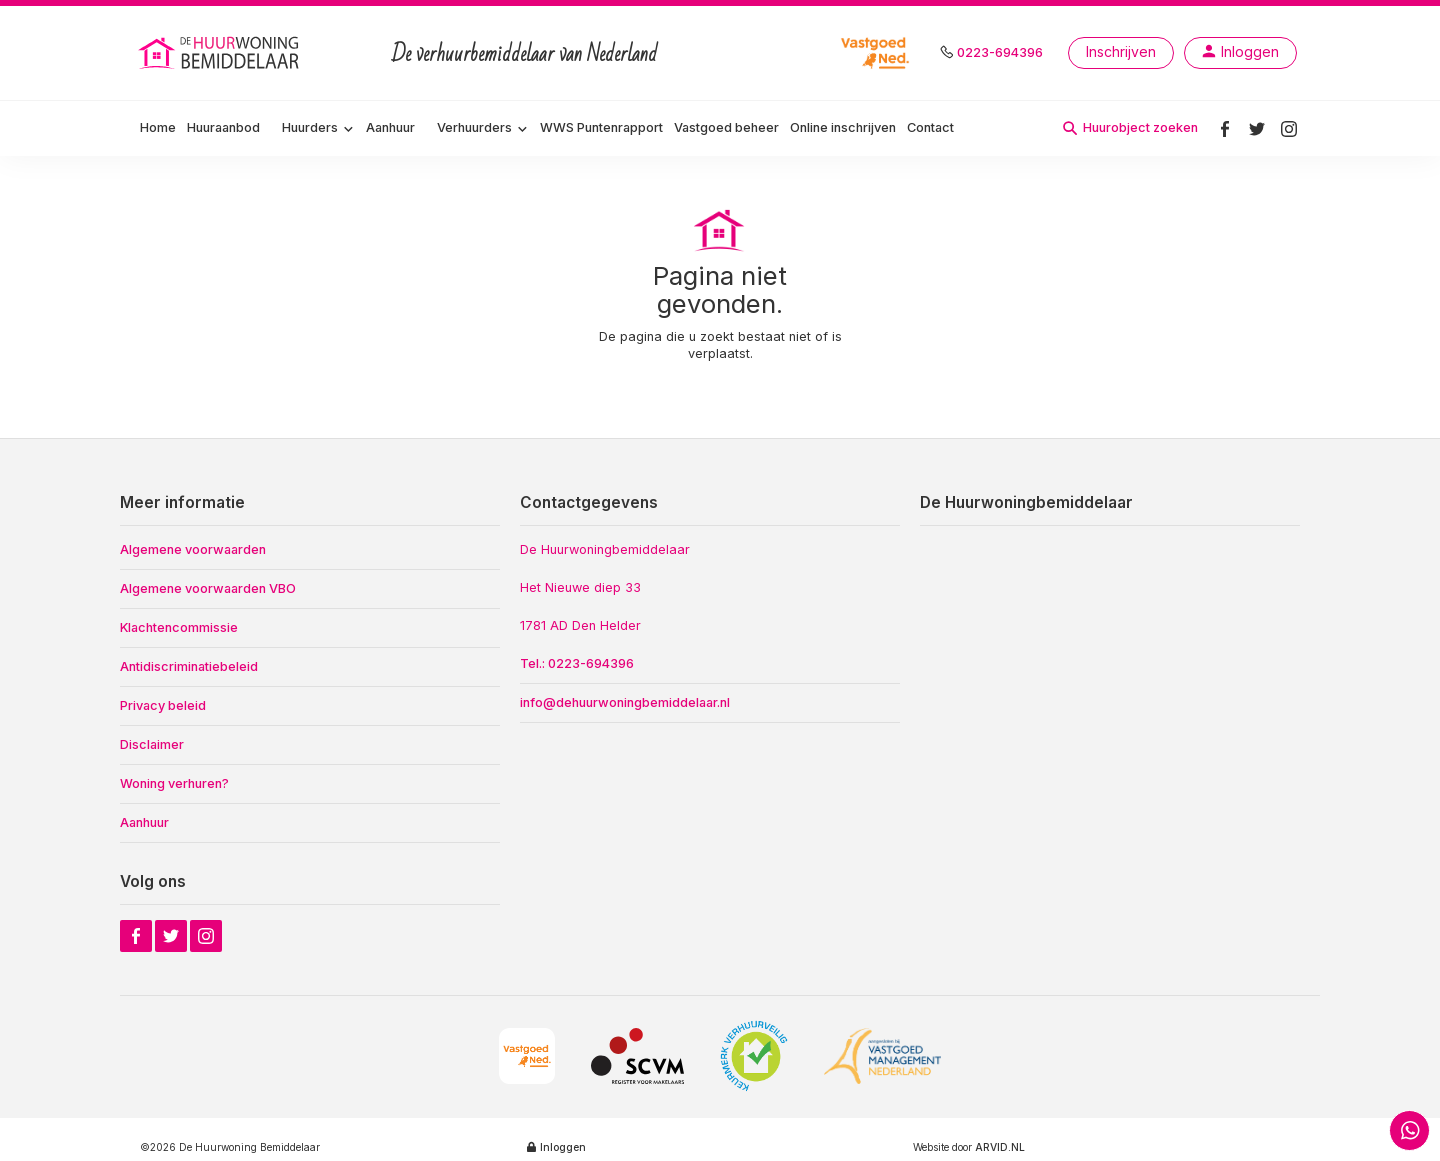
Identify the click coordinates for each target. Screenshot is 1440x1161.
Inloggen (563, 1147)
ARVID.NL (1000, 1147)
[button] (318, 129)
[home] (220, 53)
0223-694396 (1000, 52)
